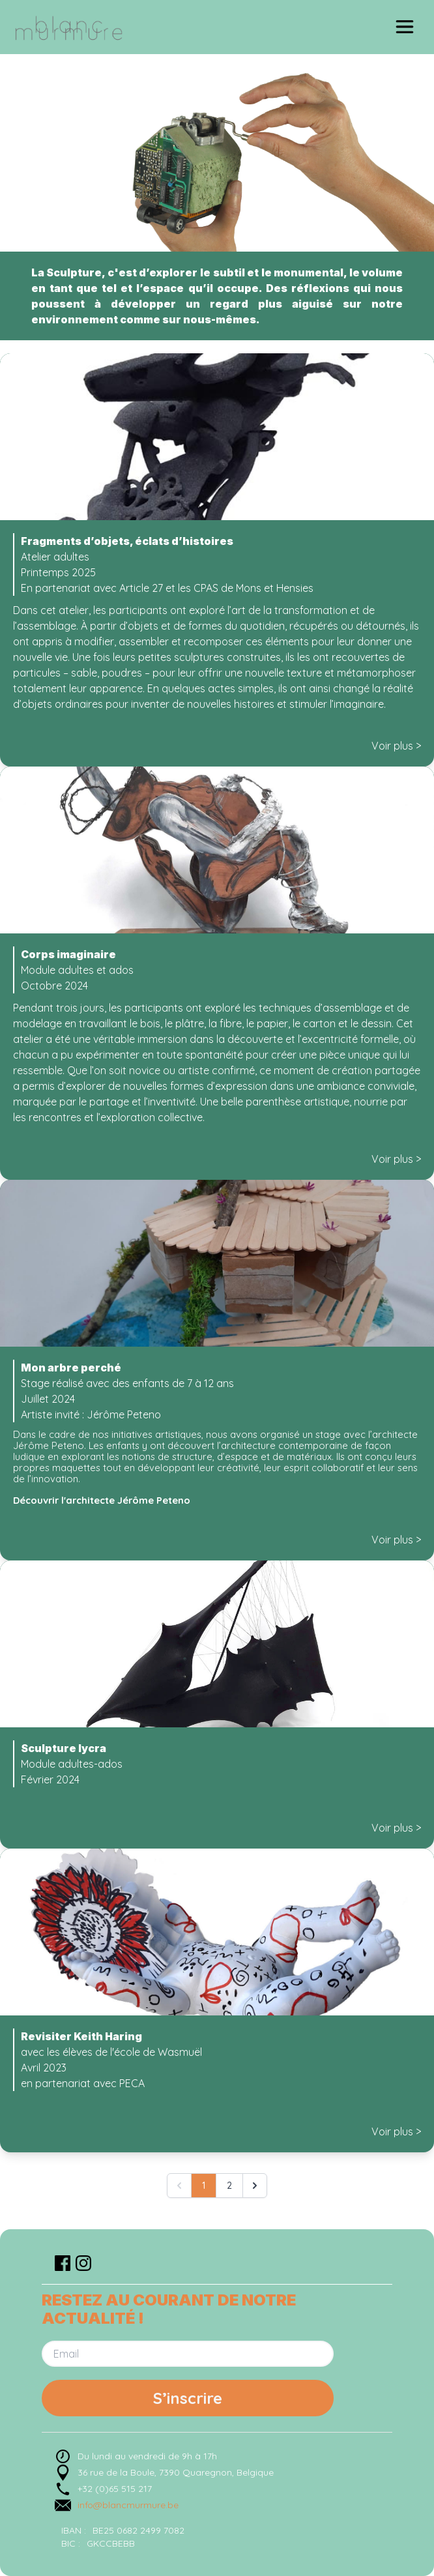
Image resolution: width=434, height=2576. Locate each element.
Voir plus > (396, 745)
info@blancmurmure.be (128, 2505)
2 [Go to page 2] (229, 2185)
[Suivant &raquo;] (254, 2185)
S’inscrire (187, 2398)
